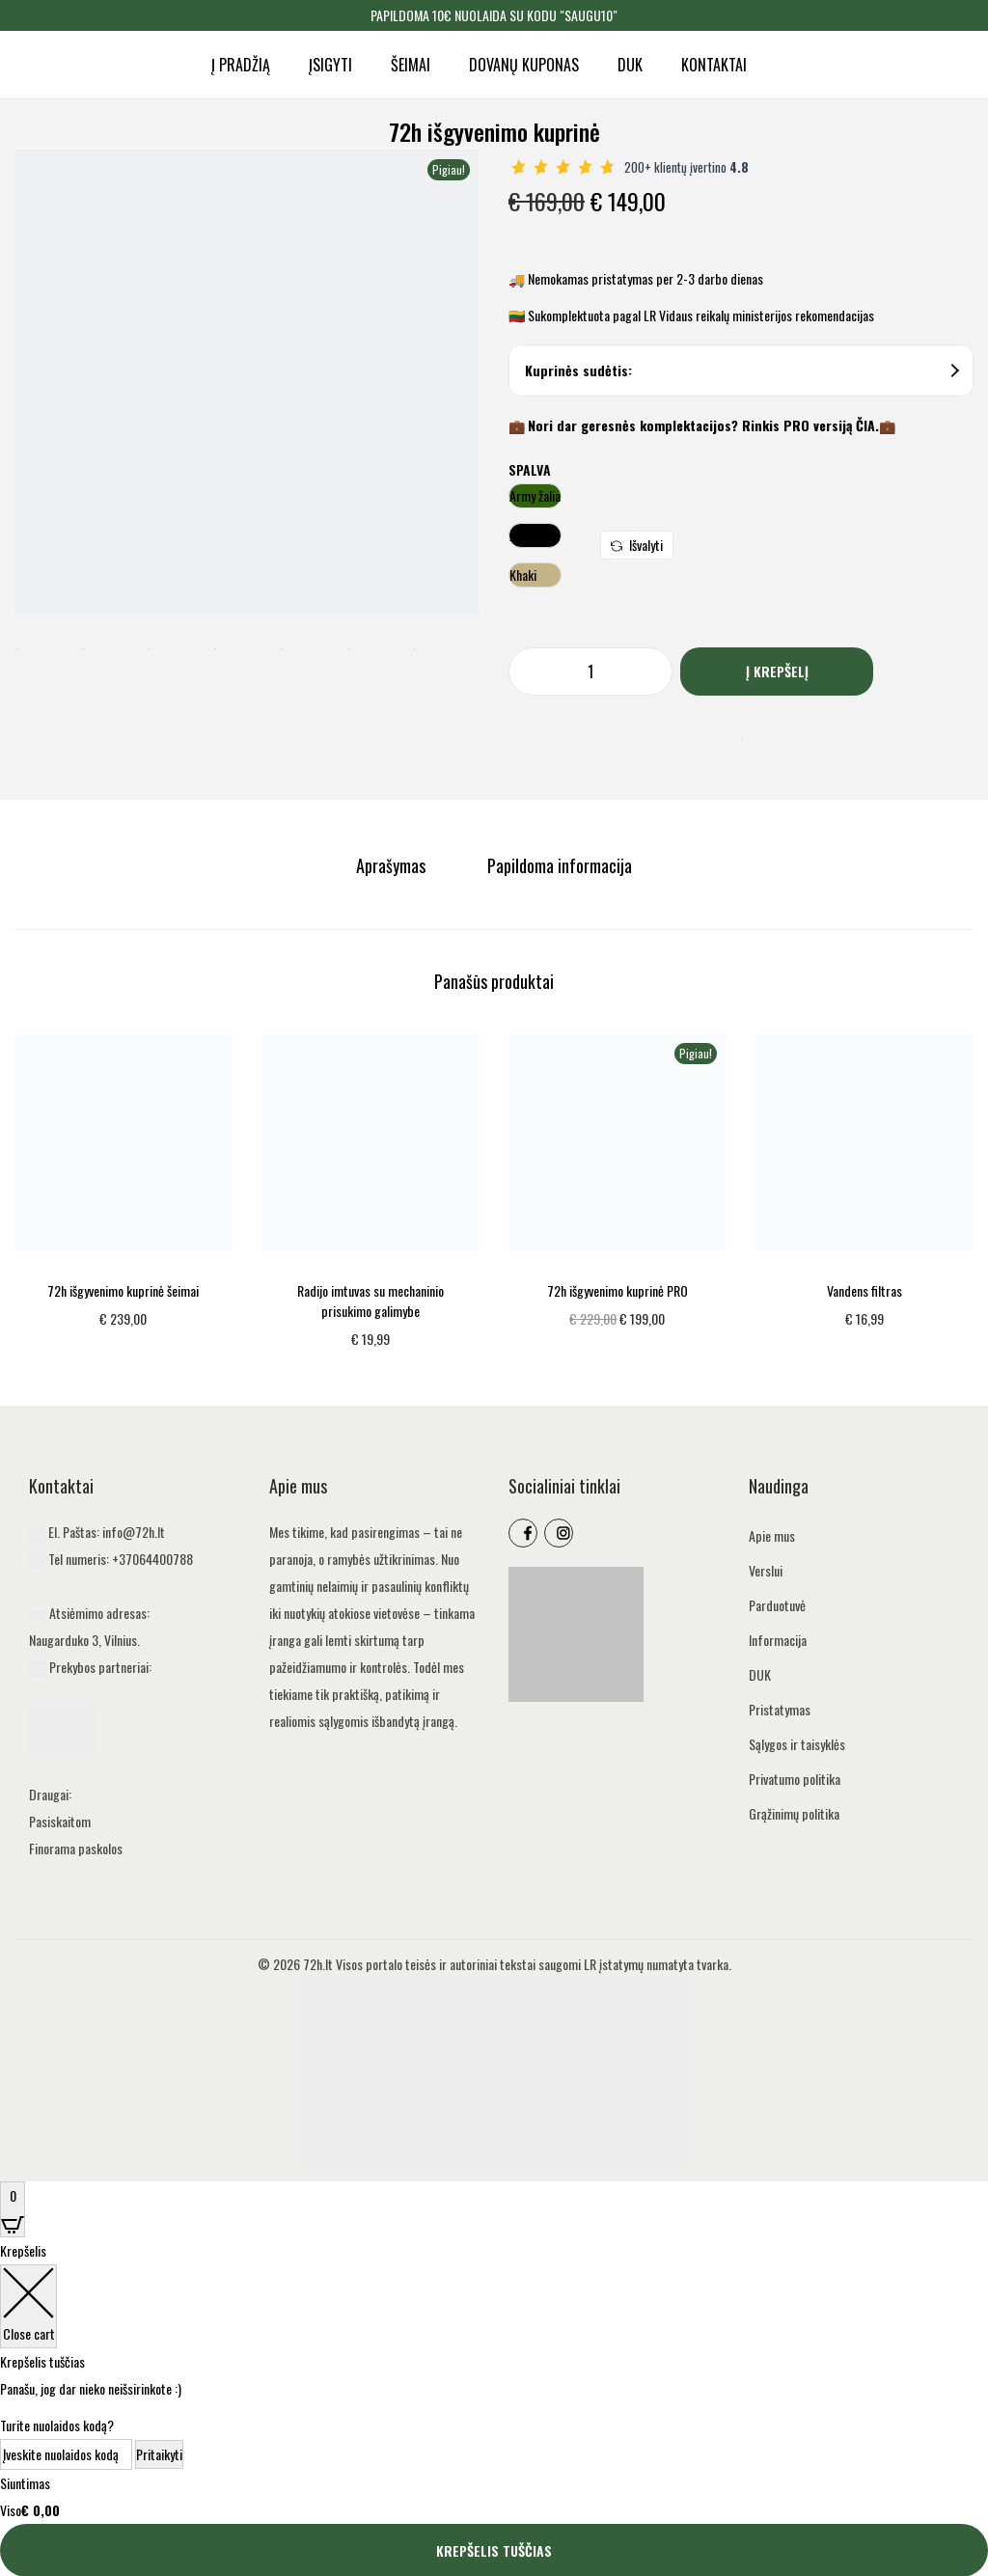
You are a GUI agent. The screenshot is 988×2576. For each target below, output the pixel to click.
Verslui (765, 1569)
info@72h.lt (133, 1531)
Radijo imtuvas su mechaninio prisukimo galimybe (370, 1299)
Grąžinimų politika (794, 1812)
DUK (760, 1673)
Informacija (778, 1639)
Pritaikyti (159, 2453)
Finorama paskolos (76, 1847)
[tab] (392, 865)
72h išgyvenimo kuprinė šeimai (123, 1289)
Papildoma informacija (557, 865)
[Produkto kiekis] (590, 671)
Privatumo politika (794, 1778)
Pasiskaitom (60, 1820)
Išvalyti (637, 544)
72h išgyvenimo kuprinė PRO (617, 1289)
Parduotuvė (777, 1604)
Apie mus (772, 1534)
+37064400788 (152, 1558)
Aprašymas (392, 865)
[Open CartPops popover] (12, 2208)
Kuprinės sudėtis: (742, 370)
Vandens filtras (864, 1289)
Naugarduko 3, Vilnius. (84, 1639)
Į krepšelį (777, 671)
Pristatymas (779, 1708)
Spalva (529, 469)
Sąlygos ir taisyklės (797, 1743)
